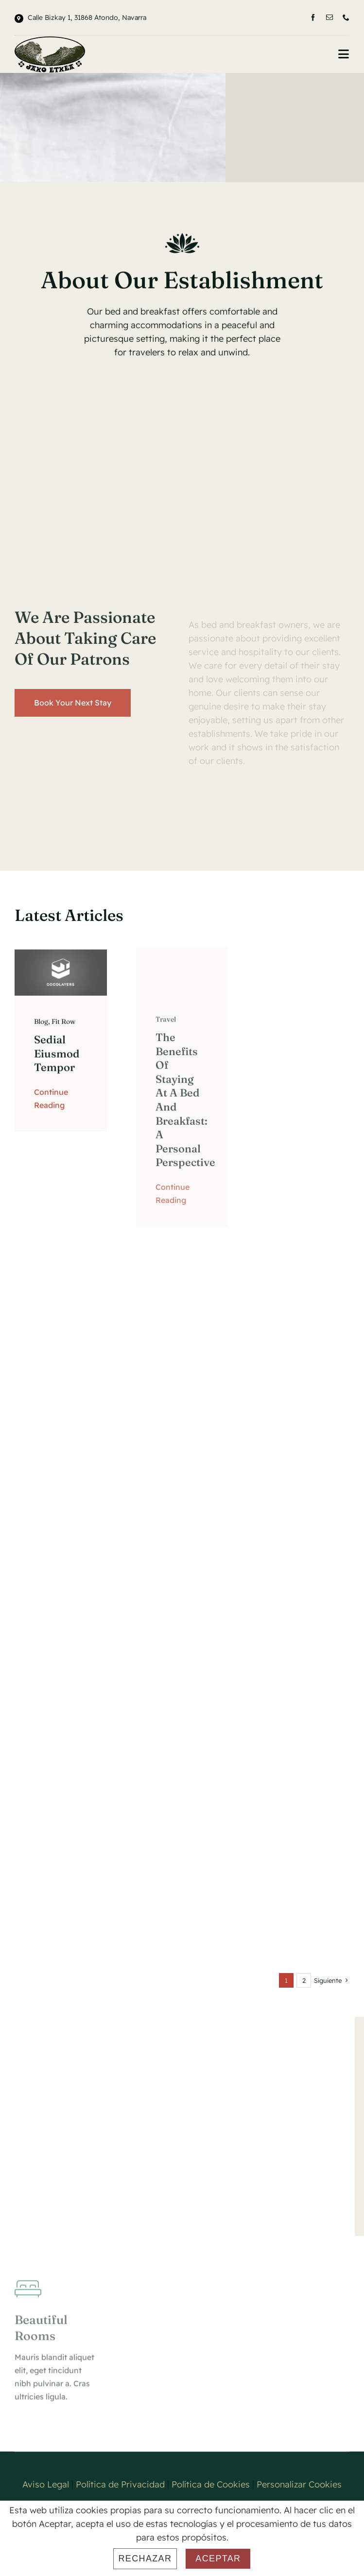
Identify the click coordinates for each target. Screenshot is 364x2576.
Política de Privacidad (120, 2484)
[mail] (329, 17)
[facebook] (313, 17)
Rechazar (145, 2558)
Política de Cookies (211, 2484)
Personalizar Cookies (299, 2484)
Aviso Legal (45, 2484)
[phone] (346, 17)
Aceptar (218, 2558)
